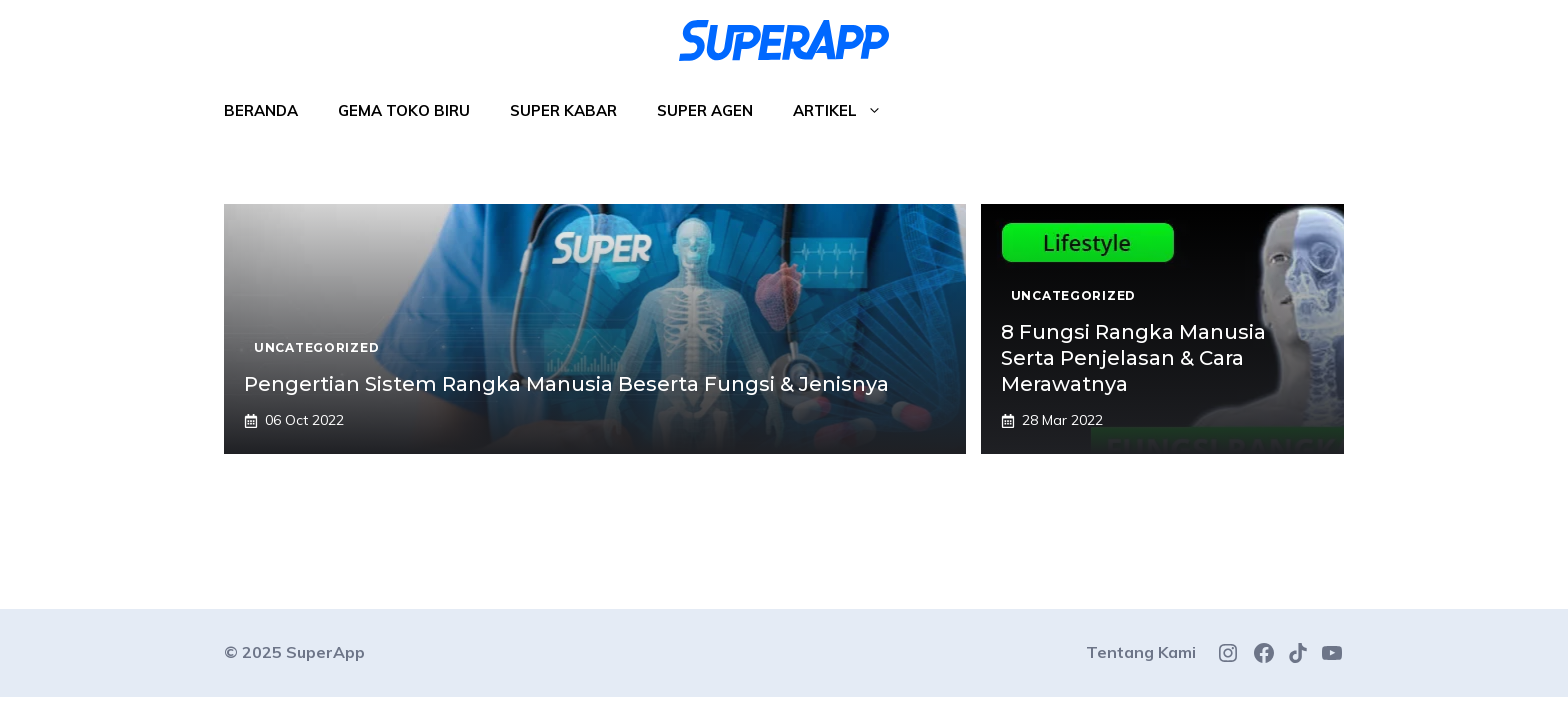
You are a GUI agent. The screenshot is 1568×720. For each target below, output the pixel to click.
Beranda (261, 110)
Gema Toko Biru (404, 110)
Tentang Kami (1141, 652)
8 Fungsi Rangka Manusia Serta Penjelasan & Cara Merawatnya (1133, 358)
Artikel (847, 111)
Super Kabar (563, 110)
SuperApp (325, 652)
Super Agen (705, 110)
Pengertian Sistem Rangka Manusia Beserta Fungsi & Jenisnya (566, 384)
